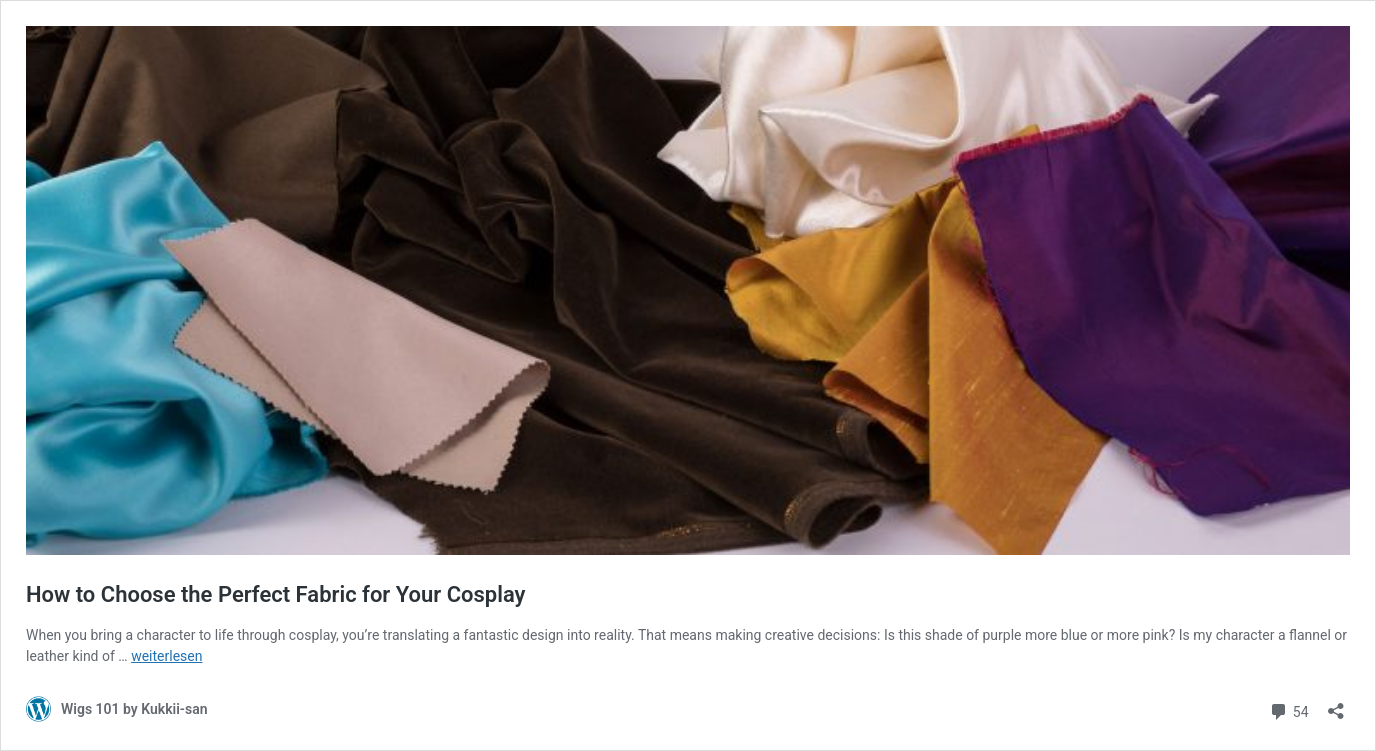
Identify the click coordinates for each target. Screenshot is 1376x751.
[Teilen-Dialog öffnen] (1336, 704)
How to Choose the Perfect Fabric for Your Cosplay (275, 594)
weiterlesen (166, 656)
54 (1288, 709)
